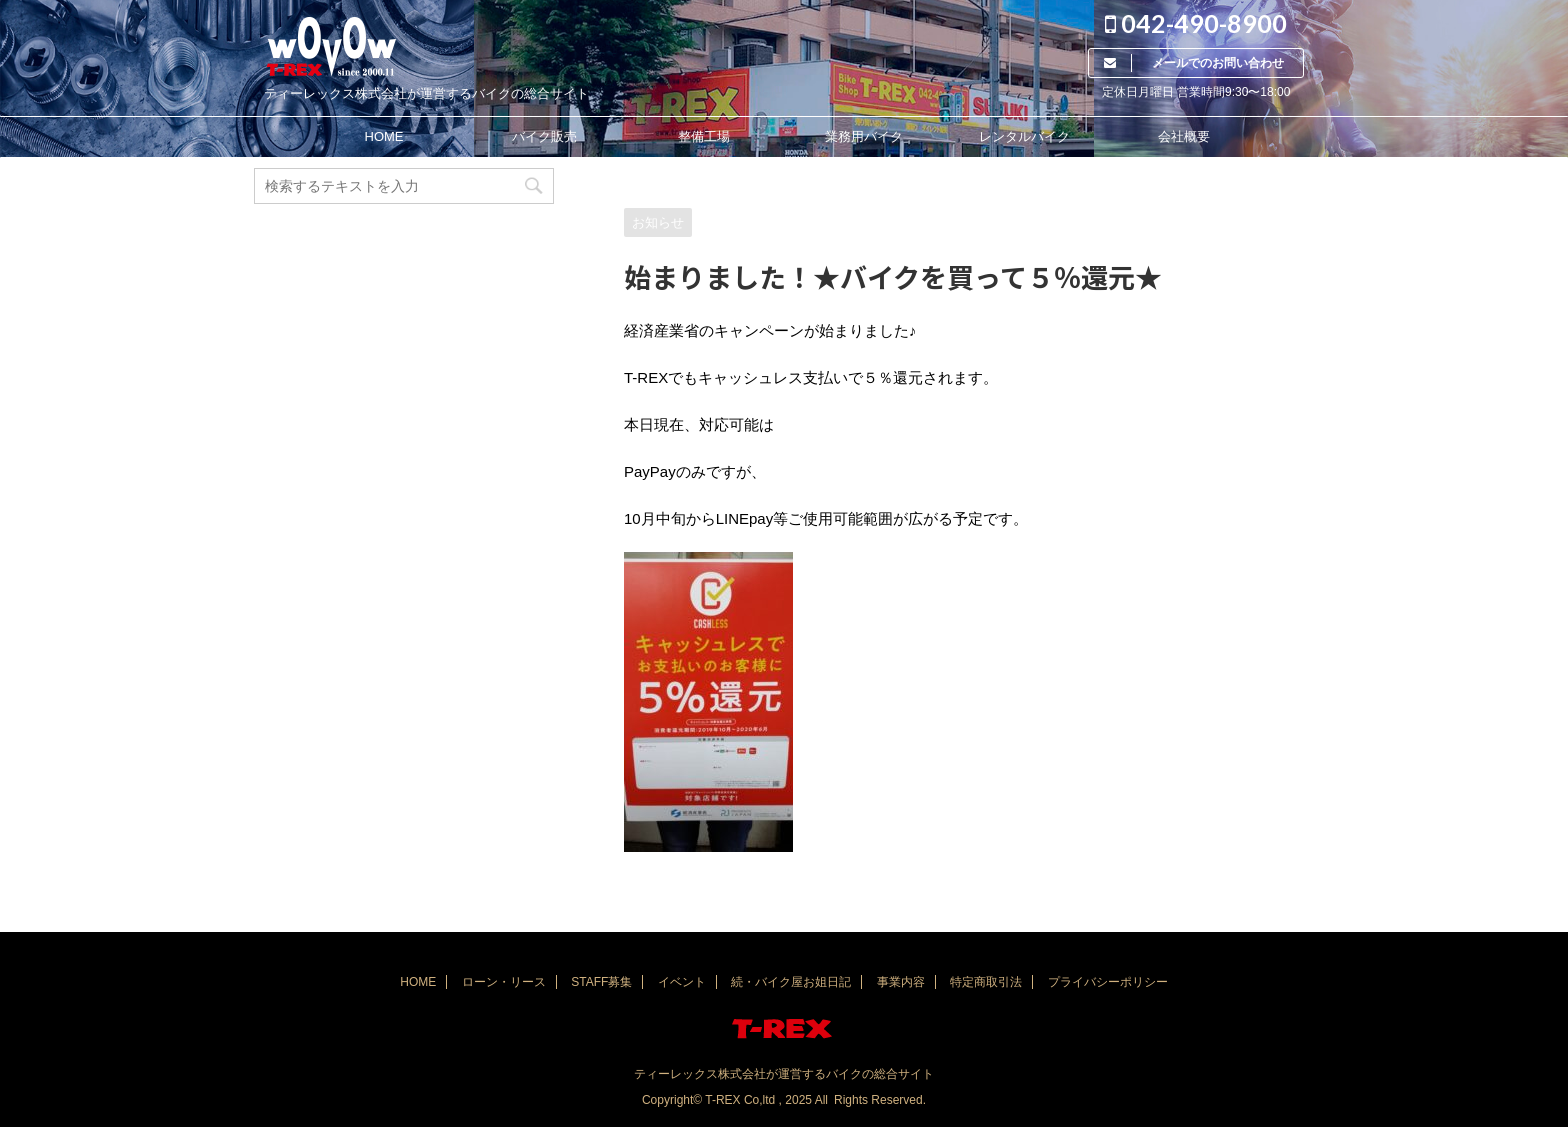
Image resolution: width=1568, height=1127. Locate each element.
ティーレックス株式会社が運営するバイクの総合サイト (784, 1074)
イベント (682, 982)
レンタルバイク (1024, 136)
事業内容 (901, 982)
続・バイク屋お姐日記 (791, 982)
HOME (384, 136)
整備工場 (704, 136)
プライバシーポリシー (1108, 982)
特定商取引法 (986, 982)
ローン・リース (504, 982)
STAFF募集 (601, 982)
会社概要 (1184, 136)
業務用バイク (864, 136)
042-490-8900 (1196, 23)
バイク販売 (544, 136)
